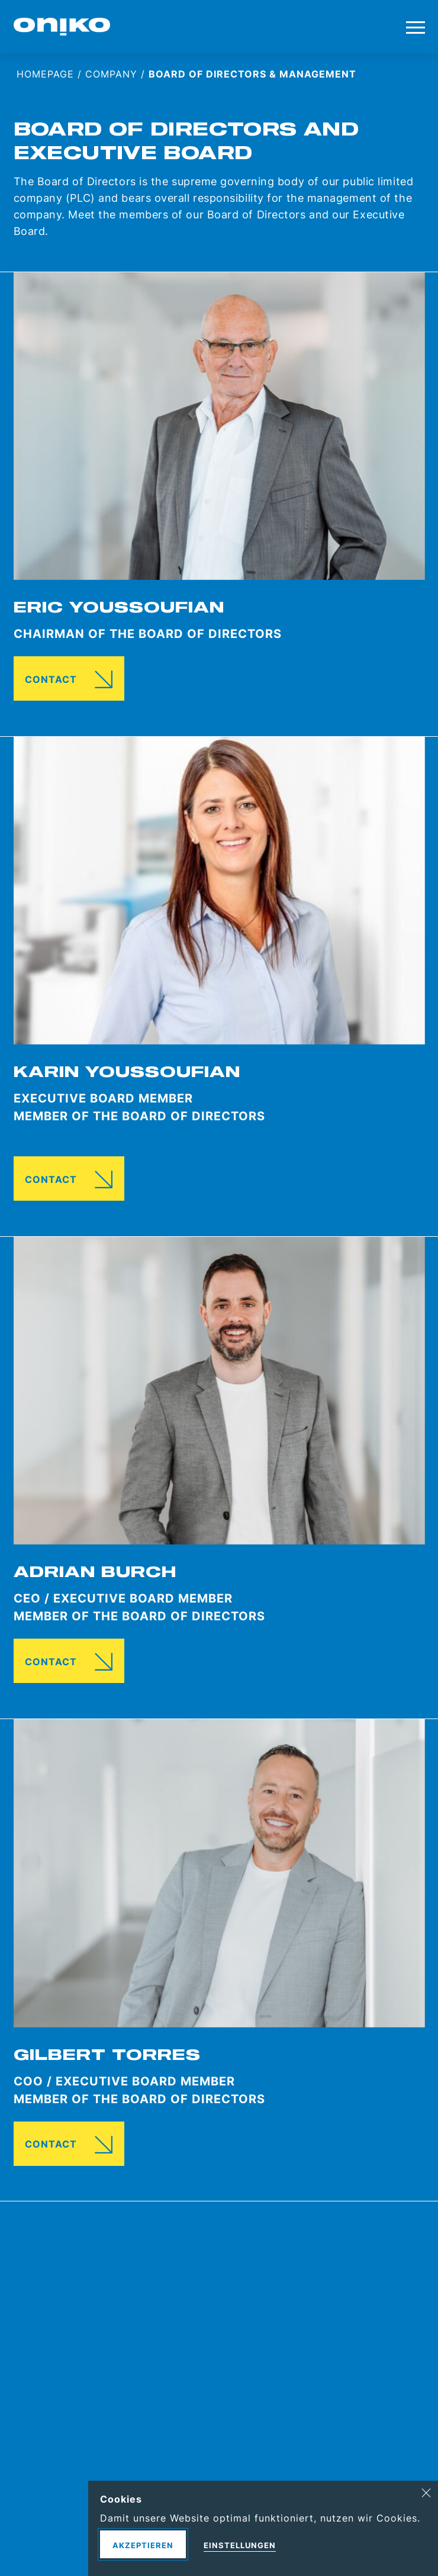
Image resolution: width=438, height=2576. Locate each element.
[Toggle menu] (415, 26)
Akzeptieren (142, 2545)
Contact (51, 679)
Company (111, 74)
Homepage (45, 74)
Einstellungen (240, 2545)
